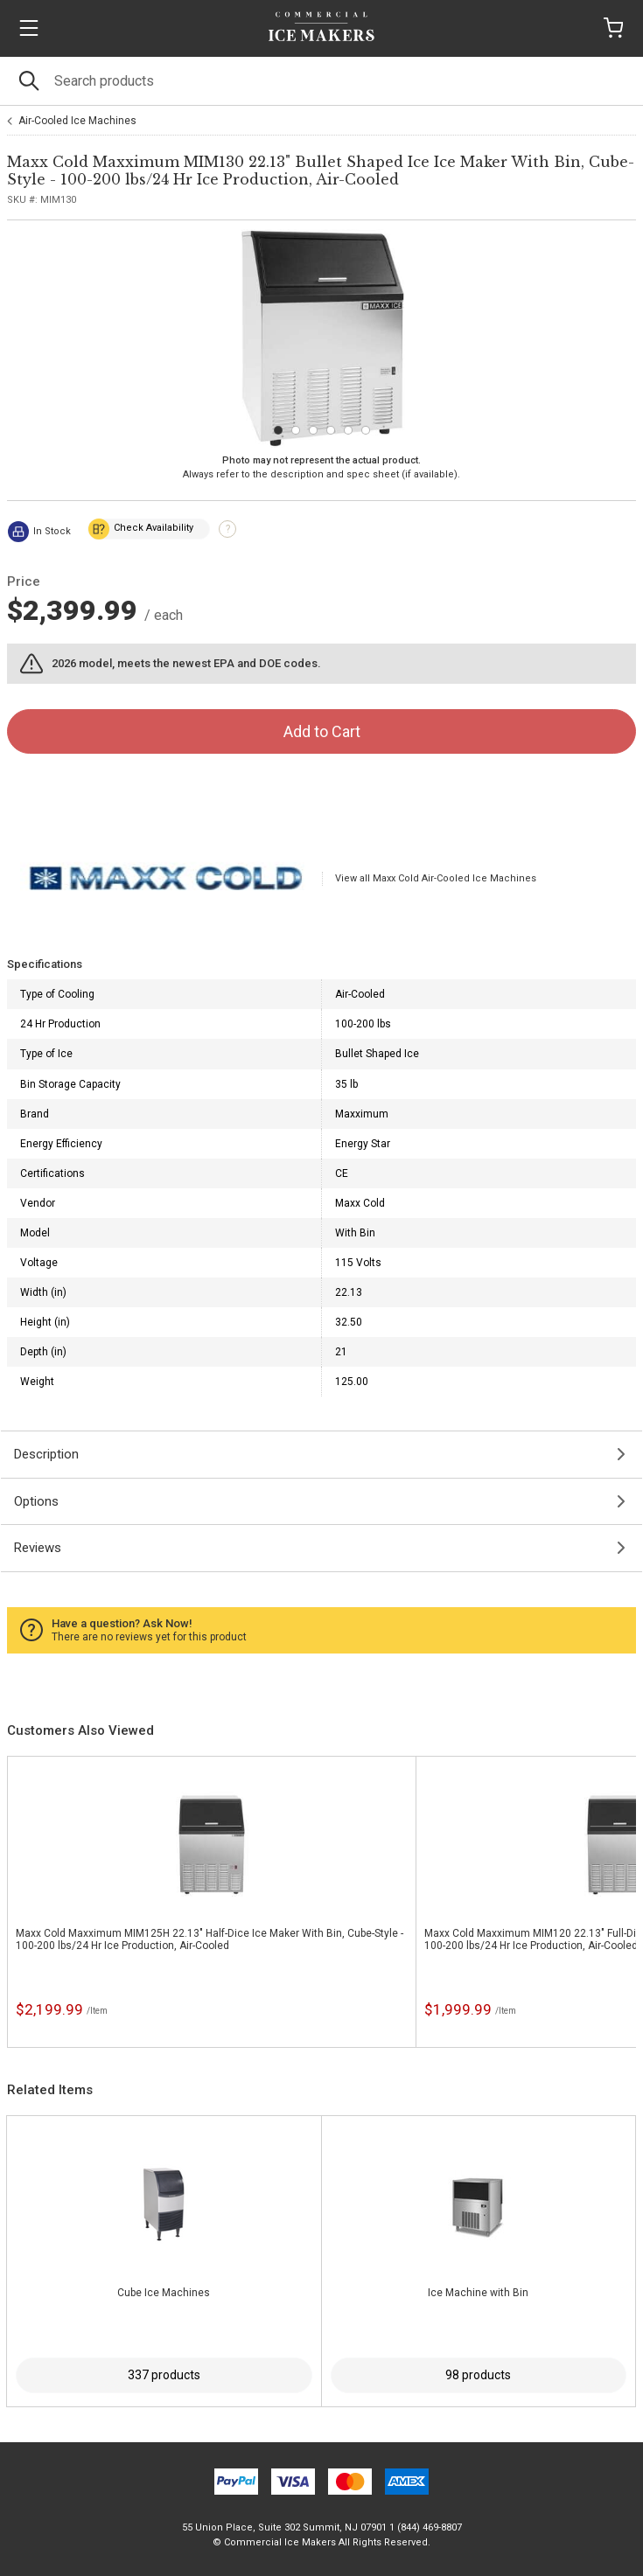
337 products (164, 2375)
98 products (478, 2375)
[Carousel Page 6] (365, 430)
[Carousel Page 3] (313, 430)
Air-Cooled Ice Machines (77, 121)
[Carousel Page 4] (330, 430)
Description (46, 1454)
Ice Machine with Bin (478, 2293)
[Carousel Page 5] (348, 430)
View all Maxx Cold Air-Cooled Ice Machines (435, 878)
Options (36, 1501)
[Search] (321, 81)
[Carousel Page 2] (295, 430)
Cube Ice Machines (163, 2293)
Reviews (37, 1548)
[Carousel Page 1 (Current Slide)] (278, 430)
